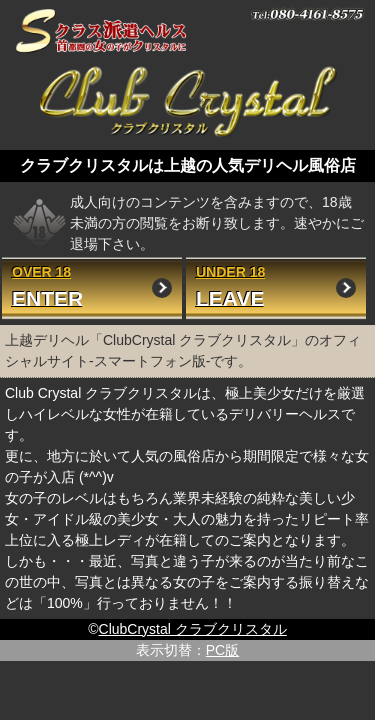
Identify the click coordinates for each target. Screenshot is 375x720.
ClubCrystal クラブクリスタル (193, 629)
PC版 (222, 650)
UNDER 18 (276, 287)
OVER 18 (92, 287)
